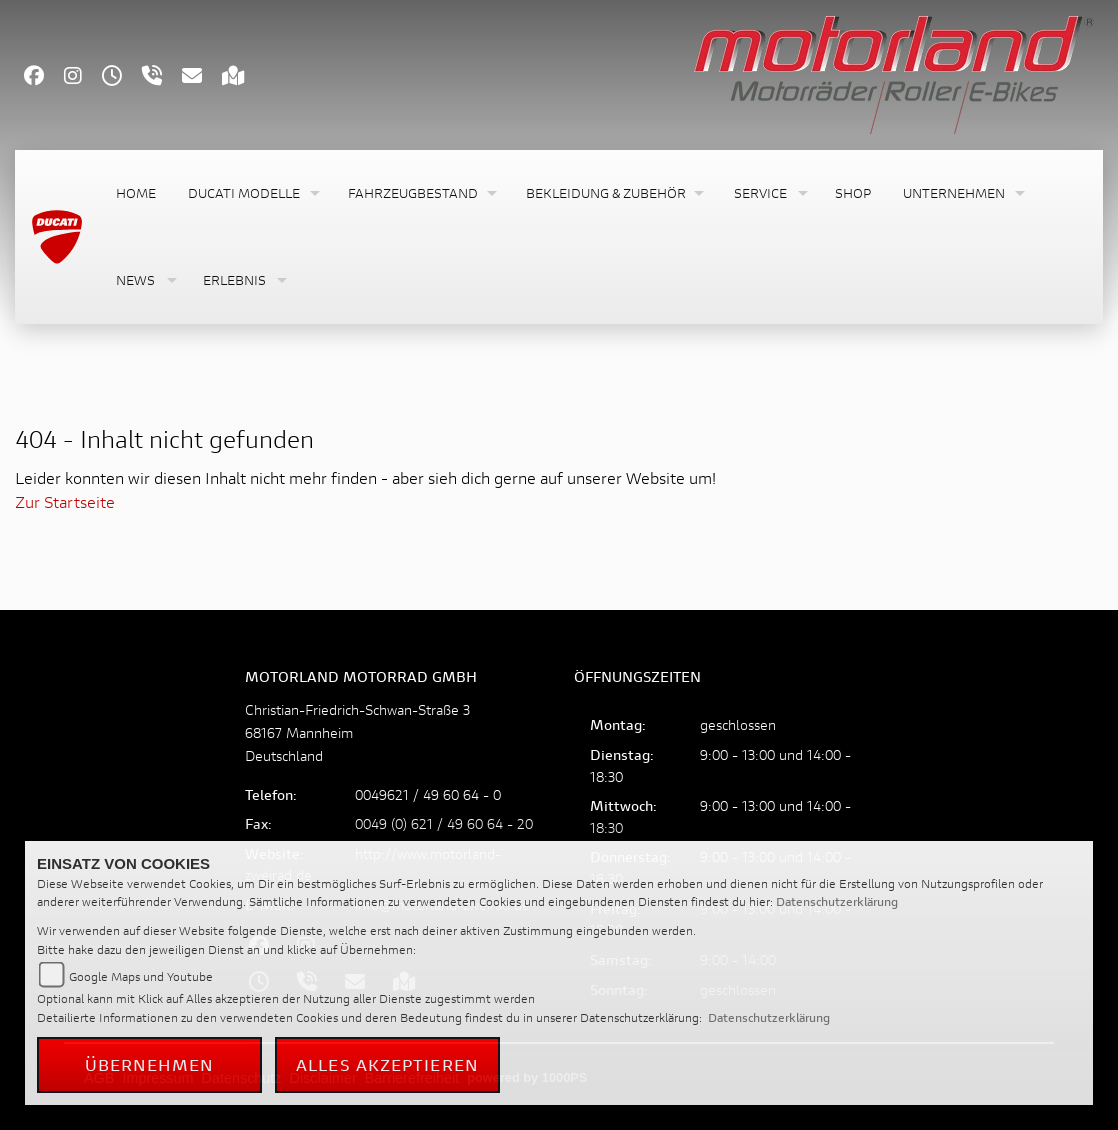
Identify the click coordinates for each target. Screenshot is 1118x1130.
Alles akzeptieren (387, 1064)
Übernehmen (150, 1064)
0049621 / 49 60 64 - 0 (428, 794)
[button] (252, 193)
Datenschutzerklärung (837, 901)
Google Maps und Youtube (141, 976)
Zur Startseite (65, 501)
